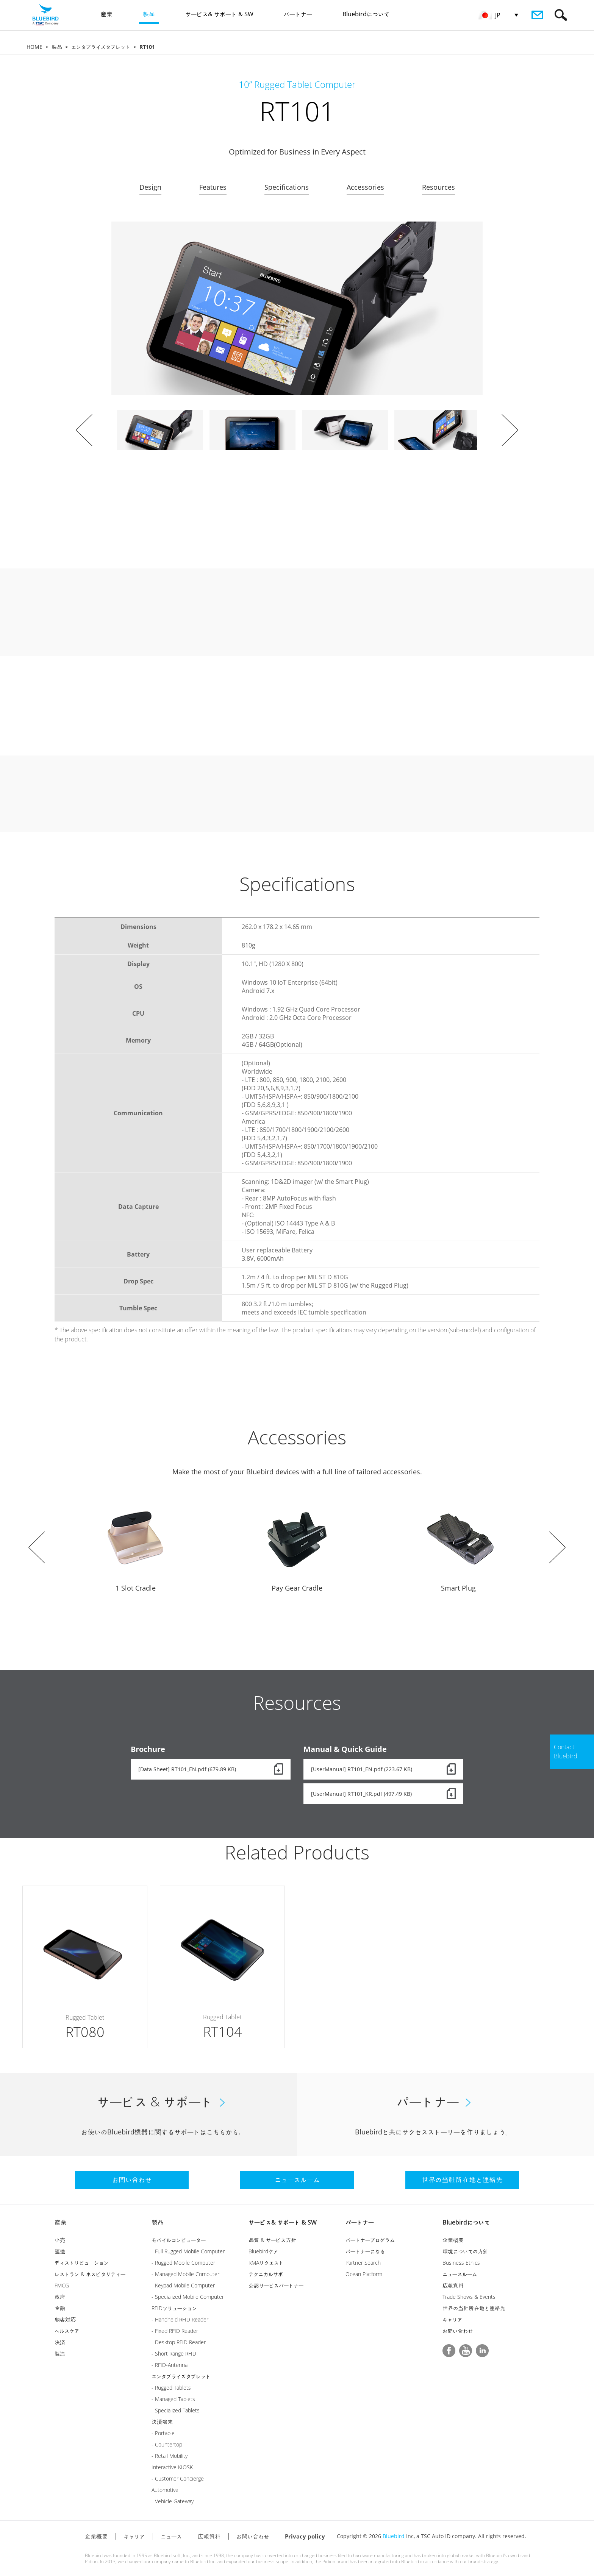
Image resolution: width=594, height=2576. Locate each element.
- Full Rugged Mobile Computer (188, 2251)
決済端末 (162, 2421)
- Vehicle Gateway (173, 2501)
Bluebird (394, 2536)
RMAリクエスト (266, 2262)
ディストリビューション (82, 2262)
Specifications (286, 187)
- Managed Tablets (173, 2399)
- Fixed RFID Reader (175, 2330)
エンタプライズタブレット (100, 46)
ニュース (171, 2536)
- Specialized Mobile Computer (188, 2296)
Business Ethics (461, 2262)
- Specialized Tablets (176, 2410)
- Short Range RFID (174, 2353)
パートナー (359, 2222)
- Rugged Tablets (171, 2387)
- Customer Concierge (178, 2478)
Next (510, 430)
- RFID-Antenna (170, 2364)
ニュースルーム (459, 2274)
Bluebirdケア (263, 2251)
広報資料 (453, 2285)
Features (213, 187)
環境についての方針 (465, 2251)
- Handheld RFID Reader (180, 2319)
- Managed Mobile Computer (185, 2274)
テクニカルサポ (266, 2274)
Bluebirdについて (466, 2222)
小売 (60, 2239)
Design (150, 187)
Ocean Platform (363, 2274)
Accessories (365, 187)
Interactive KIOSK (172, 2467)
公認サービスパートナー (276, 2285)
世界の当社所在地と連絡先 (473, 2308)
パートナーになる (365, 2251)
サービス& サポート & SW (283, 2222)
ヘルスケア (67, 2330)
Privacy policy (305, 2536)
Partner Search (363, 2262)
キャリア (452, 2319)
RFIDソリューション (174, 2308)
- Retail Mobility (170, 2455)
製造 (60, 2353)
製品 (57, 46)
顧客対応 (65, 2319)
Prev (84, 430)
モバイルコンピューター (179, 2239)
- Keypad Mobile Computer (183, 2285)
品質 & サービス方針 (272, 2239)
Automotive (165, 2489)
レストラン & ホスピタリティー (90, 2274)
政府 (60, 2296)
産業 (61, 2222)
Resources (438, 187)
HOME (34, 46)
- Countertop (167, 2444)
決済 (60, 2342)
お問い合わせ (457, 2330)
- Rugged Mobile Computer (183, 2262)
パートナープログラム (370, 2239)
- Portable (163, 2433)
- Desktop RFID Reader (179, 2342)
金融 (60, 2308)
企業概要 (453, 2239)
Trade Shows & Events (469, 2296)
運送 (60, 2251)
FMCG (62, 2285)
